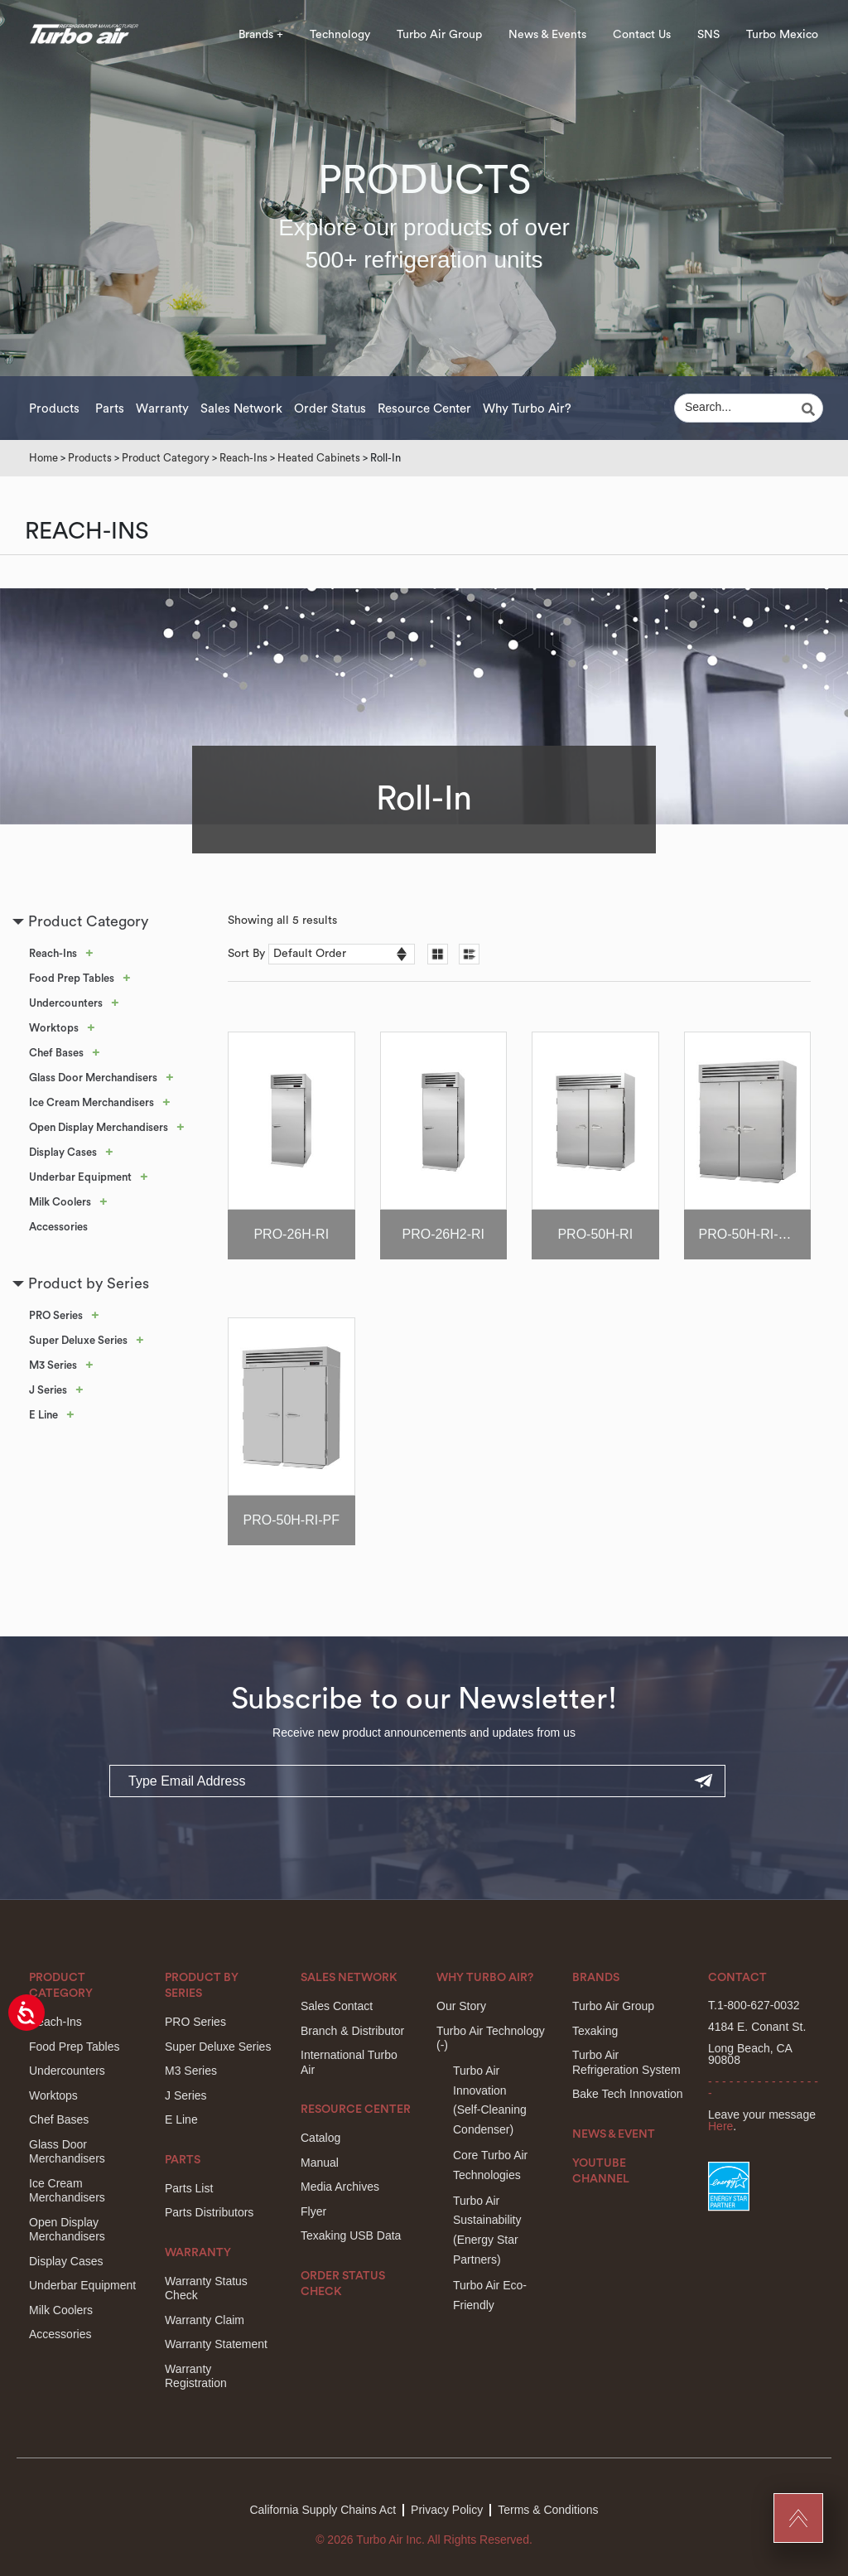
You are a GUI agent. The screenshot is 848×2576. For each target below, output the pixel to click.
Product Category (166, 457)
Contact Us (642, 35)
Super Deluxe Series (78, 1340)
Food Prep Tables (71, 978)
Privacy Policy (447, 2509)
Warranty (162, 409)
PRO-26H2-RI (443, 1234)
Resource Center (424, 409)
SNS (708, 35)
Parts (109, 409)
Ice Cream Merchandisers (91, 1102)
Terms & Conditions (548, 2509)
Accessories (58, 1226)
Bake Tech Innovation (627, 2093)
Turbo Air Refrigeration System (626, 2062)
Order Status (330, 409)
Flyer (313, 2211)
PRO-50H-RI (595, 1234)
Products (54, 409)
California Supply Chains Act (322, 2509)
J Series (48, 1390)
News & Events (547, 35)
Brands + (260, 35)
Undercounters (66, 1003)
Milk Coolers (60, 1201)
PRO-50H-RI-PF (291, 1520)
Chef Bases (56, 1052)
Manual (320, 2162)
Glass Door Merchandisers (93, 1077)
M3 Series (53, 1365)
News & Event (613, 2134)
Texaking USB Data (351, 2235)
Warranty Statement (216, 2344)
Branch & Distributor (352, 2030)
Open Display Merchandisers (98, 1127)
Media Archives (340, 2186)
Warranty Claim (204, 2320)
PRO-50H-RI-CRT (752, 1234)
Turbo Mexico (782, 35)
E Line (43, 1414)
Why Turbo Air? (527, 409)
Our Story (461, 2006)
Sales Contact (337, 2006)
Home (43, 457)
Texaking (595, 2030)
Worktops (54, 1027)
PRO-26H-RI (291, 1234)
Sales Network (241, 409)
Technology (340, 35)
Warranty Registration (196, 2376)
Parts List (189, 2188)
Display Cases (63, 1152)
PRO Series (56, 1315)
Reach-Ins (243, 457)
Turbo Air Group (439, 35)
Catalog (320, 2137)
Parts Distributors (209, 2212)
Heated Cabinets (318, 457)
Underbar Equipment (80, 1177)
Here (720, 2126)
